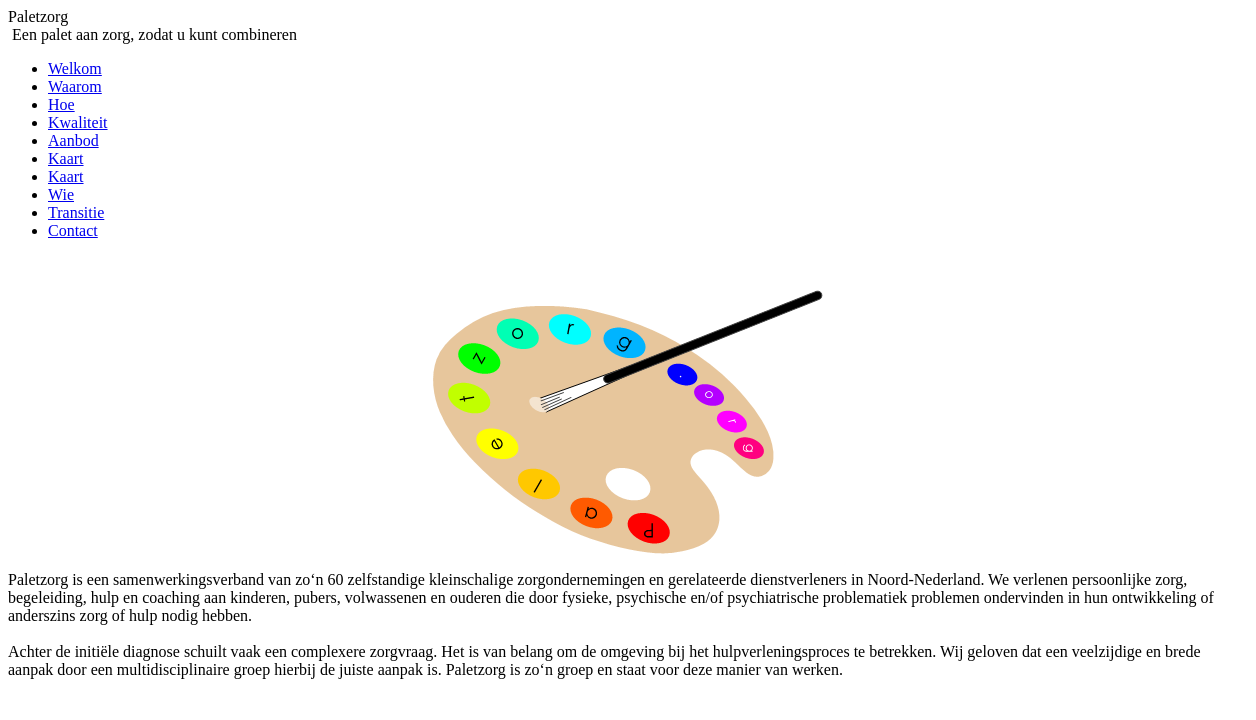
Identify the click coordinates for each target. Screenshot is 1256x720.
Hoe (61, 104)
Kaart (66, 158)
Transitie (76, 212)
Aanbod (73, 140)
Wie (61, 194)
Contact (73, 230)
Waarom (75, 86)
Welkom (75, 68)
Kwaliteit (78, 122)
